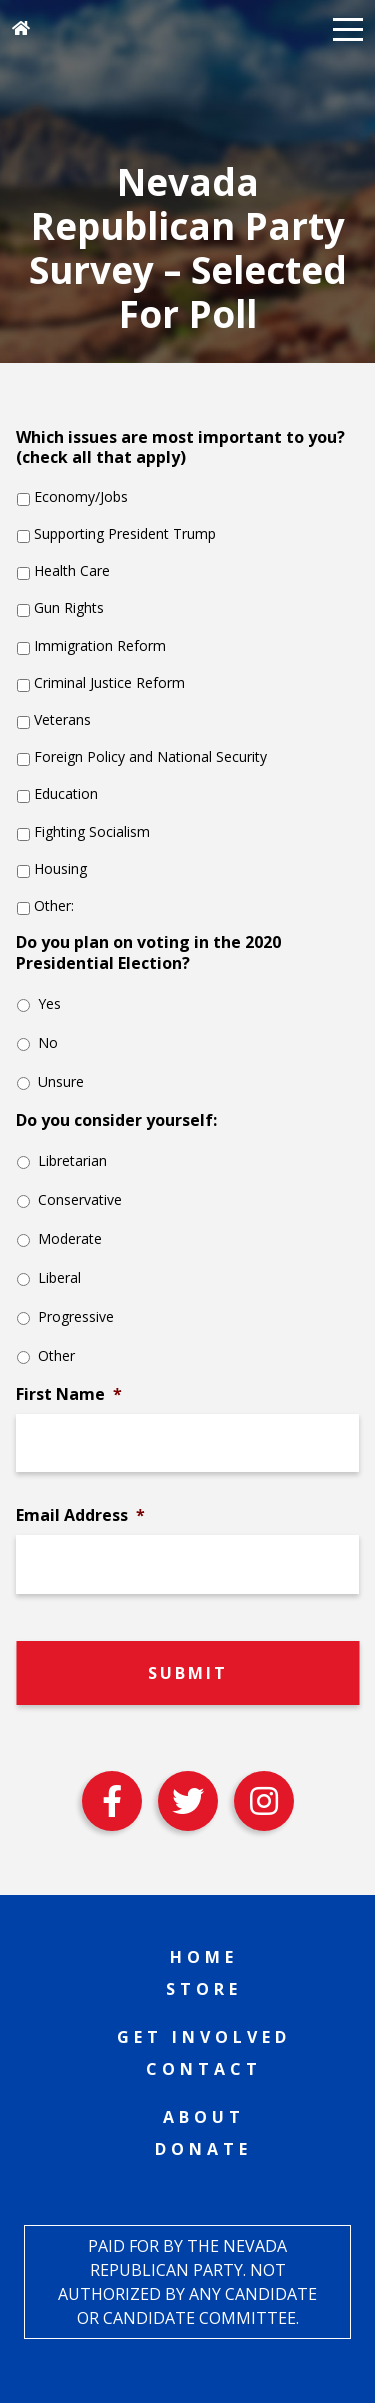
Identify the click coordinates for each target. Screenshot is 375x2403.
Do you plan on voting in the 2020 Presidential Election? (148, 953)
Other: (54, 905)
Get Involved (204, 2037)
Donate (203, 2149)
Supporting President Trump (125, 533)
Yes (49, 1003)
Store (204, 1989)
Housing (60, 868)
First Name (69, 1394)
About (204, 2117)
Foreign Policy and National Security (150, 756)
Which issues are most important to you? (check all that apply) (180, 448)
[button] (348, 28)
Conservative (80, 1199)
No (48, 1042)
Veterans (62, 719)
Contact (204, 2069)
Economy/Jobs (81, 496)
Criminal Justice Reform (109, 682)
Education (66, 793)
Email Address (80, 1515)
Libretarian (72, 1160)
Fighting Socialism (92, 831)
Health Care (72, 570)
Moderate (70, 1238)
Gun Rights (69, 607)
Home (204, 1957)
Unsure (61, 1081)
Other (56, 1355)
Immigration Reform (100, 645)
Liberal (59, 1277)
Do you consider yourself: (116, 1120)
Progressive (76, 1316)
